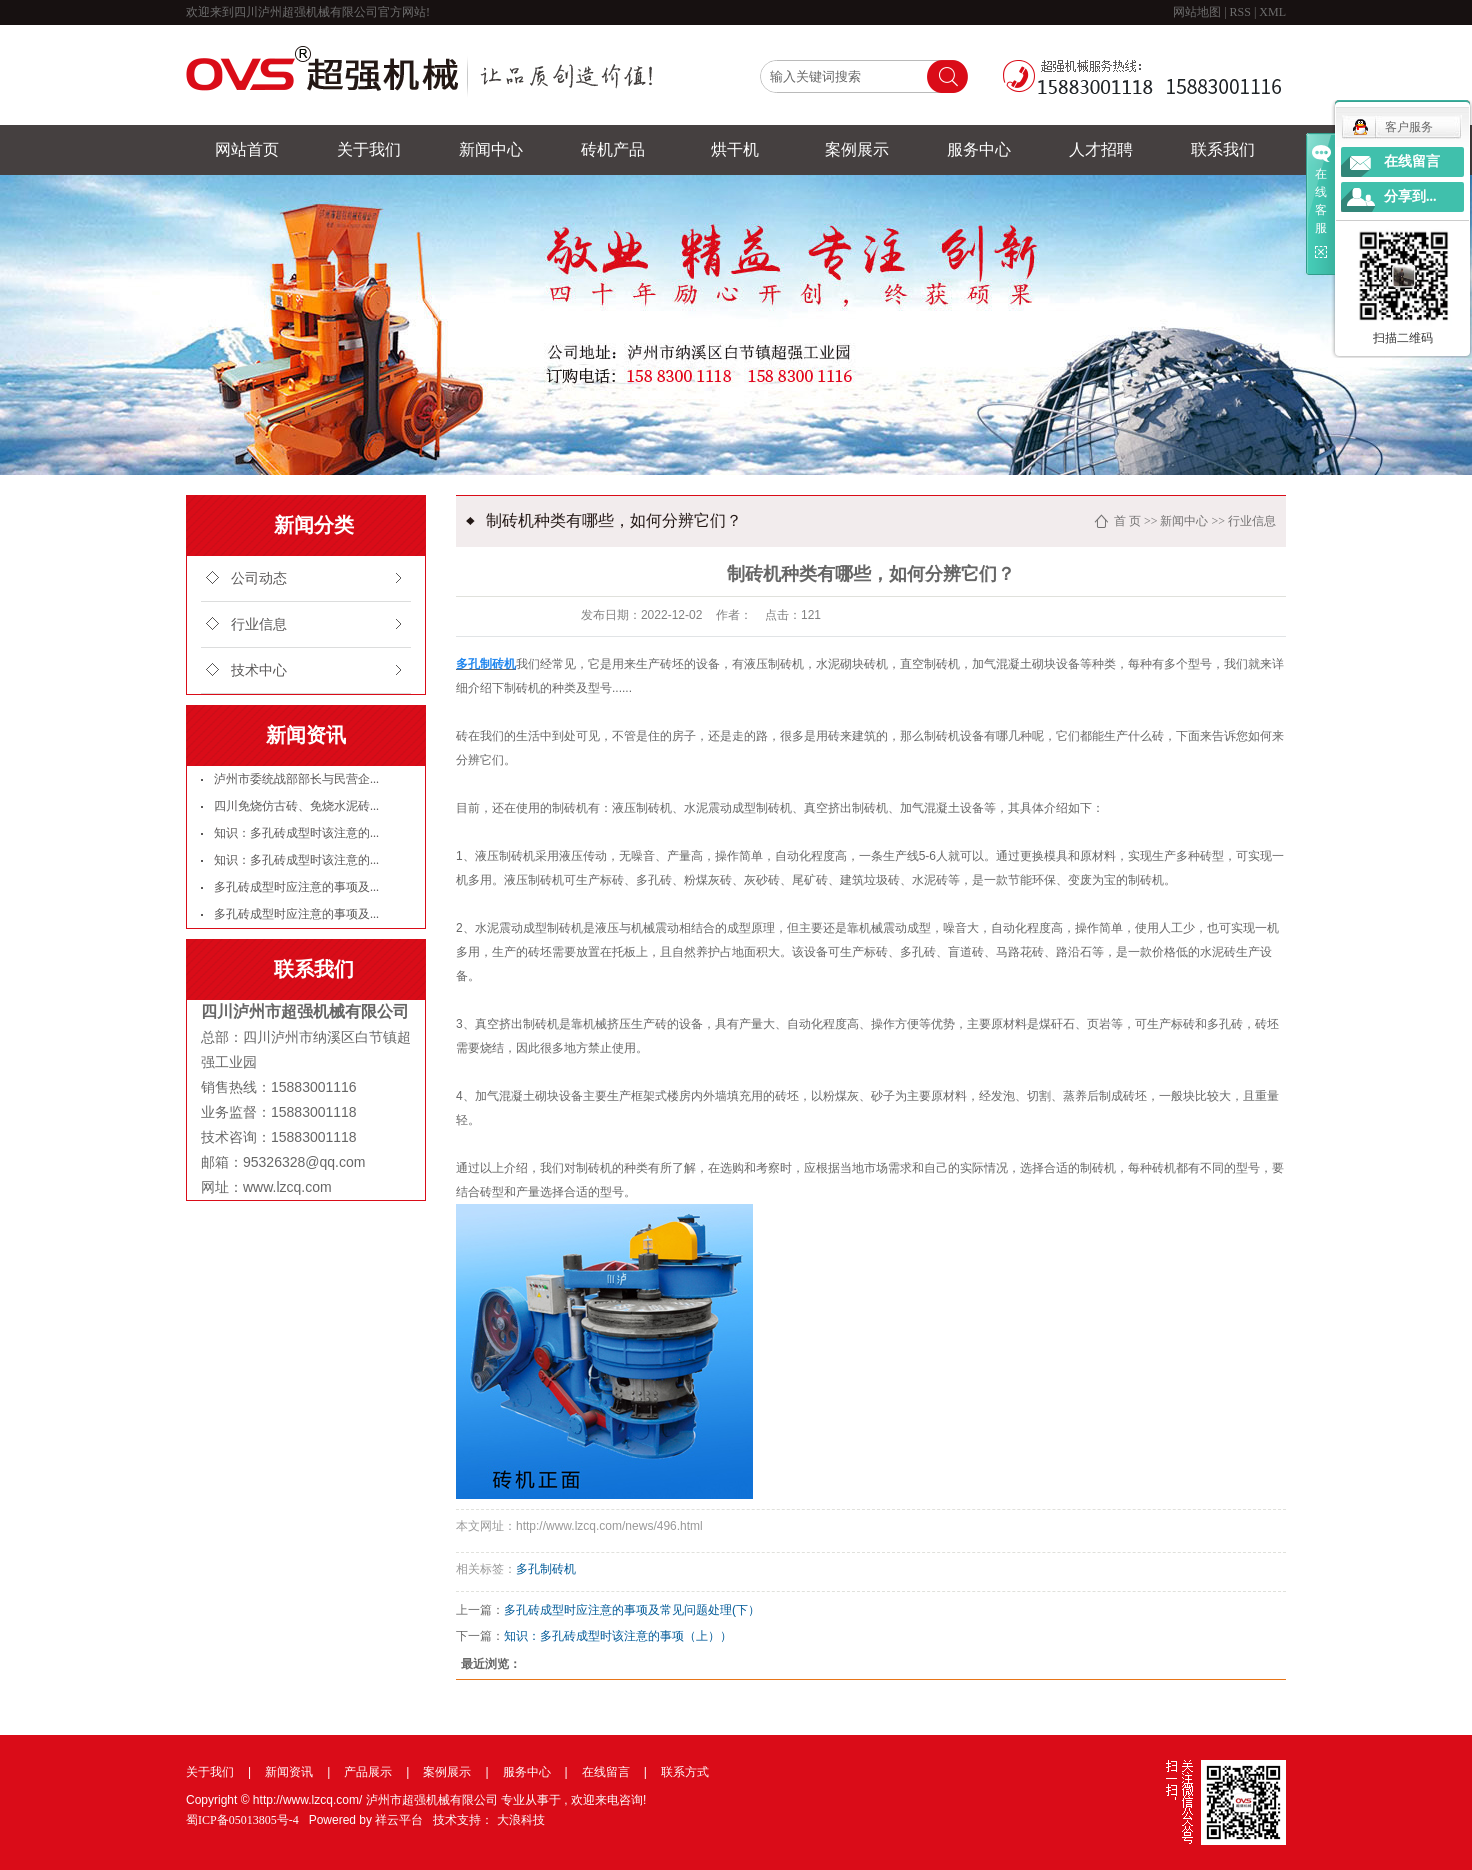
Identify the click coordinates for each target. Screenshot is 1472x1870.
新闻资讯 (289, 1772)
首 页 (1127, 521)
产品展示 (368, 1772)
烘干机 (735, 149)
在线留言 (606, 1772)
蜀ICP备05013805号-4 (242, 1820)
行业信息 (259, 624)
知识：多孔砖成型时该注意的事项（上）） (618, 1636)
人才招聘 (1101, 149)
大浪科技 (521, 1820)
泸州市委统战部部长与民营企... (296, 779)
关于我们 (369, 149)
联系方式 (685, 1772)
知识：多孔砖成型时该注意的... (296, 833)
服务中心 (979, 149)
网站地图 (1198, 12)
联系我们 (1223, 149)
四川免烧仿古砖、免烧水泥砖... (296, 806)
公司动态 (259, 578)
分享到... (1410, 196)
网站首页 (247, 149)
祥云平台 (399, 1820)
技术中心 (259, 670)
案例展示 (857, 149)
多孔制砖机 (546, 1569)
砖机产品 (613, 149)
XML (1272, 12)
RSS (1240, 12)
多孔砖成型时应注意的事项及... (296, 887)
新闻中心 (491, 149)
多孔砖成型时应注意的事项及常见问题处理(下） (632, 1610)
